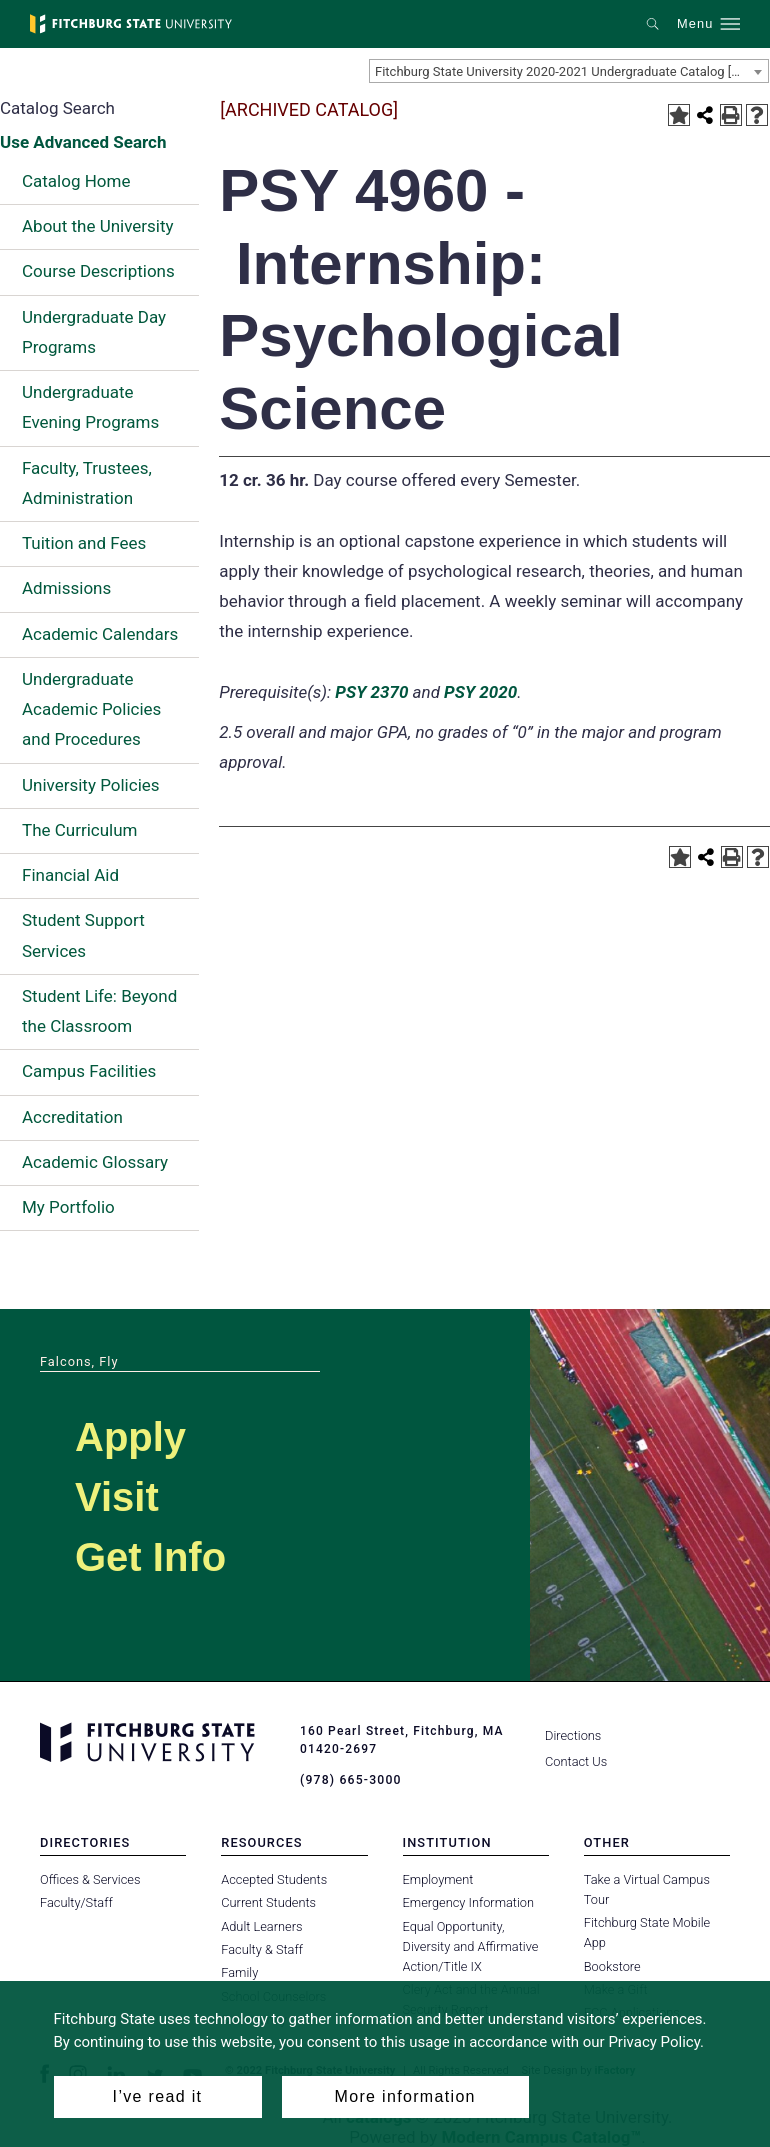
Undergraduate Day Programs (94, 332)
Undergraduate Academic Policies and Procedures (91, 709)
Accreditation (72, 1117)
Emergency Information (469, 1902)
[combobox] (569, 71)
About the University (98, 226)
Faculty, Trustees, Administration (87, 483)
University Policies (91, 785)
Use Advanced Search (83, 142)
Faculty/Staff (76, 1902)
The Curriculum (80, 830)
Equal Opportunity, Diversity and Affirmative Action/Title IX (471, 1945)
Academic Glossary (95, 1162)
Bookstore (612, 1965)
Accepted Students (274, 1879)
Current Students (268, 1902)
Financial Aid (70, 875)
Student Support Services (83, 935)
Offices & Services (90, 1879)
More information (405, 2096)
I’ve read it (158, 2096)
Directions (573, 1735)
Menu (695, 24)
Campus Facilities (89, 1071)
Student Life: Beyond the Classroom (99, 1011)
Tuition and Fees (84, 543)
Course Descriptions (98, 271)
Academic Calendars (100, 634)
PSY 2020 (480, 692)
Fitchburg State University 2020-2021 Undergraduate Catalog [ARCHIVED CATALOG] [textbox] (571, 71)
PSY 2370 (371, 692)
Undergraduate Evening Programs (90, 407)
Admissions (66, 588)
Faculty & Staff (262, 1949)
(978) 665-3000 (350, 1780)
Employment (438, 1879)
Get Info (150, 1557)
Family (239, 1972)
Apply (130, 1437)
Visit (117, 1497)
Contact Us (576, 1761)
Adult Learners (261, 1925)
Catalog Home (76, 181)
